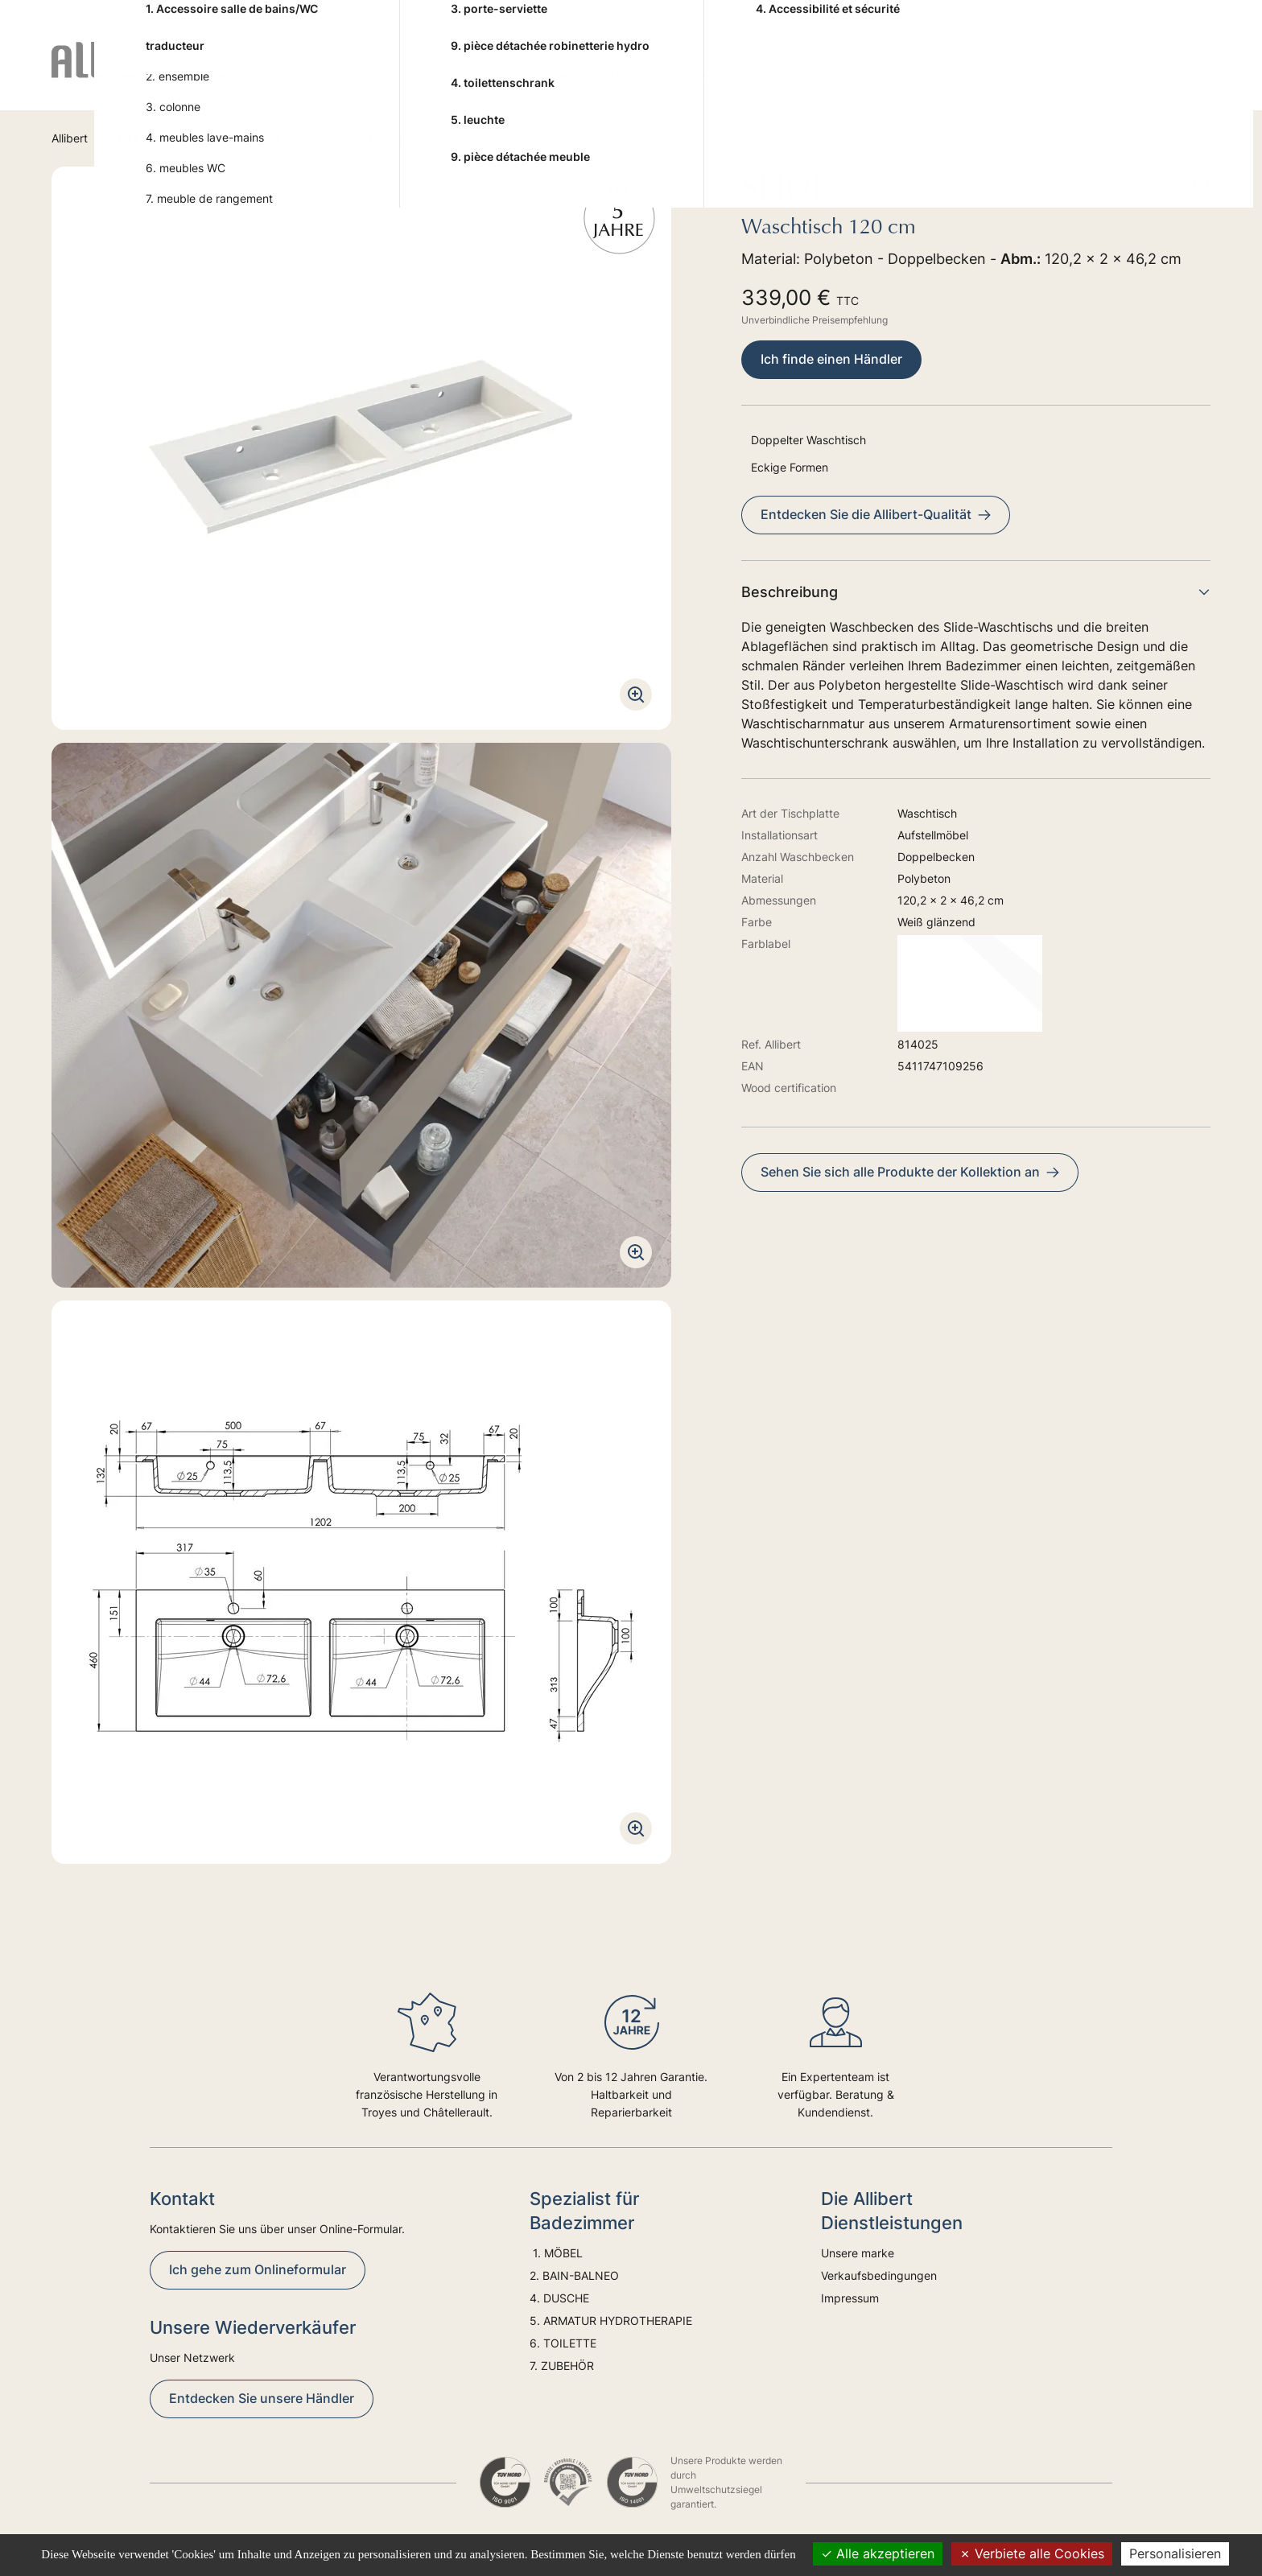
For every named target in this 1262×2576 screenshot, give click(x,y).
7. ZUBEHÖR (1010, 73)
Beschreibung (975, 591)
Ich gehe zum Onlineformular (257, 2269)
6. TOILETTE (909, 73)
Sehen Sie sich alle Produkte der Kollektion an (910, 1172)
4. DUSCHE (595, 73)
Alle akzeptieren (877, 2553)
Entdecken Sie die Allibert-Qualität (876, 514)
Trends (1119, 73)
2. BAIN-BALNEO (482, 73)
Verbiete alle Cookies (1031, 2553)
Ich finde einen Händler (831, 359)
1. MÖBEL (374, 73)
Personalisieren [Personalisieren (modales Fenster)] (1175, 2553)
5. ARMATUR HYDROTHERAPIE (752, 73)
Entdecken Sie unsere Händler (261, 2398)
